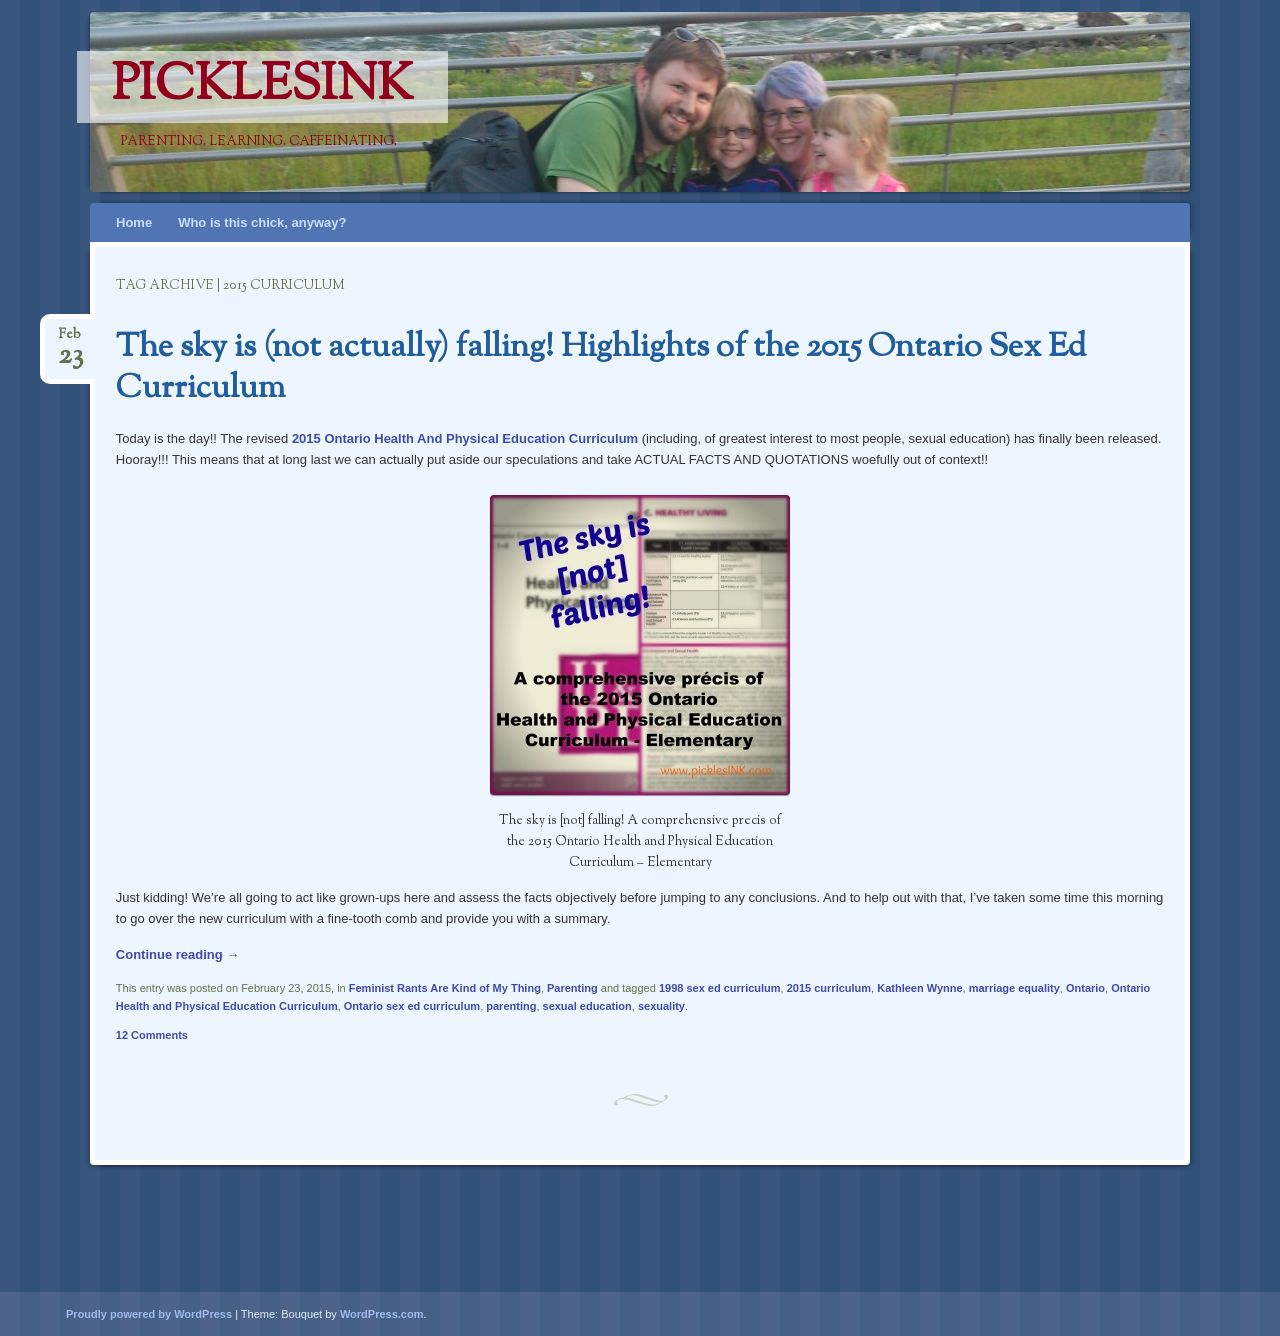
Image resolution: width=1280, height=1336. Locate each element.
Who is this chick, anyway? (262, 222)
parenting (511, 1006)
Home (134, 222)
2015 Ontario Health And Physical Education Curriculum (465, 438)
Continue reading (178, 954)
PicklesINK (262, 87)
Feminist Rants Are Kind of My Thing (445, 988)
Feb (70, 340)
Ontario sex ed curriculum (412, 1006)
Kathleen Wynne (919, 988)
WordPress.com (382, 1314)
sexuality (661, 1006)
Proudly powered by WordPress (149, 1314)
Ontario (1085, 988)
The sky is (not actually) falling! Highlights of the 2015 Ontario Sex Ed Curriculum (601, 368)
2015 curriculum (829, 988)
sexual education (587, 1006)
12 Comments (152, 1035)
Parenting (572, 988)
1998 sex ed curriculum (720, 988)
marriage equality (1014, 988)
